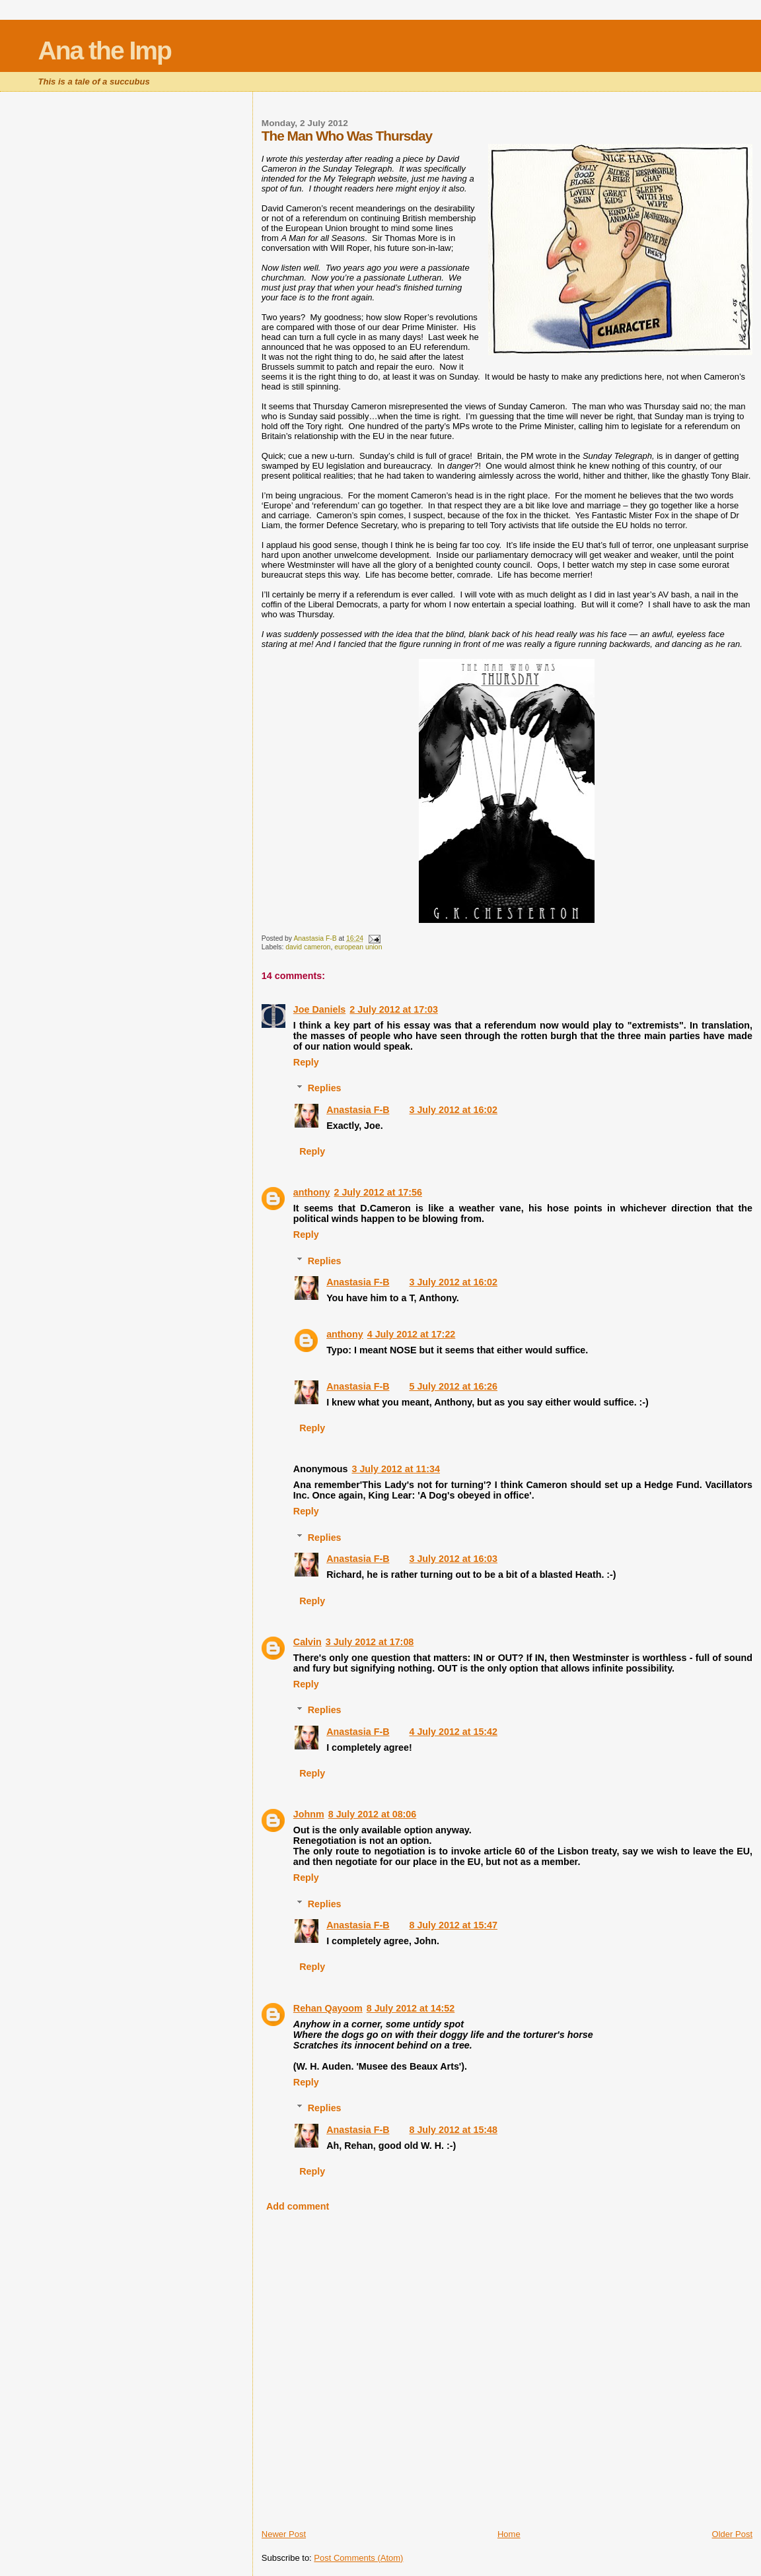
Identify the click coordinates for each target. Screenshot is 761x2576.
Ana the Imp (104, 50)
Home (509, 2534)
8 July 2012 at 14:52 (411, 2008)
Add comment (297, 2206)
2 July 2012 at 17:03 (393, 1009)
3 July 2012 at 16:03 (453, 1558)
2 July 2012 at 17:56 (378, 1192)
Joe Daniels (319, 1009)
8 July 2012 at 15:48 (453, 2129)
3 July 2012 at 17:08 (370, 1642)
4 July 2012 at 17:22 (411, 1334)
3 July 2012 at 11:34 (395, 1469)
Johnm (308, 1814)
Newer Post (284, 2534)
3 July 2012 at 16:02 (453, 1109)
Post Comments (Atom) (358, 2558)
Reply (306, 1062)
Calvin (307, 1642)
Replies (325, 1088)
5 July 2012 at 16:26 (453, 1386)
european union (358, 947)
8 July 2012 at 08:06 (372, 1814)
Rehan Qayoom (328, 2008)
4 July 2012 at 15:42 (453, 1731)
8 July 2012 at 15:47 (453, 1925)
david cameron (307, 947)
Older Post (732, 2534)
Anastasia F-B (357, 1109)
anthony (311, 1192)
